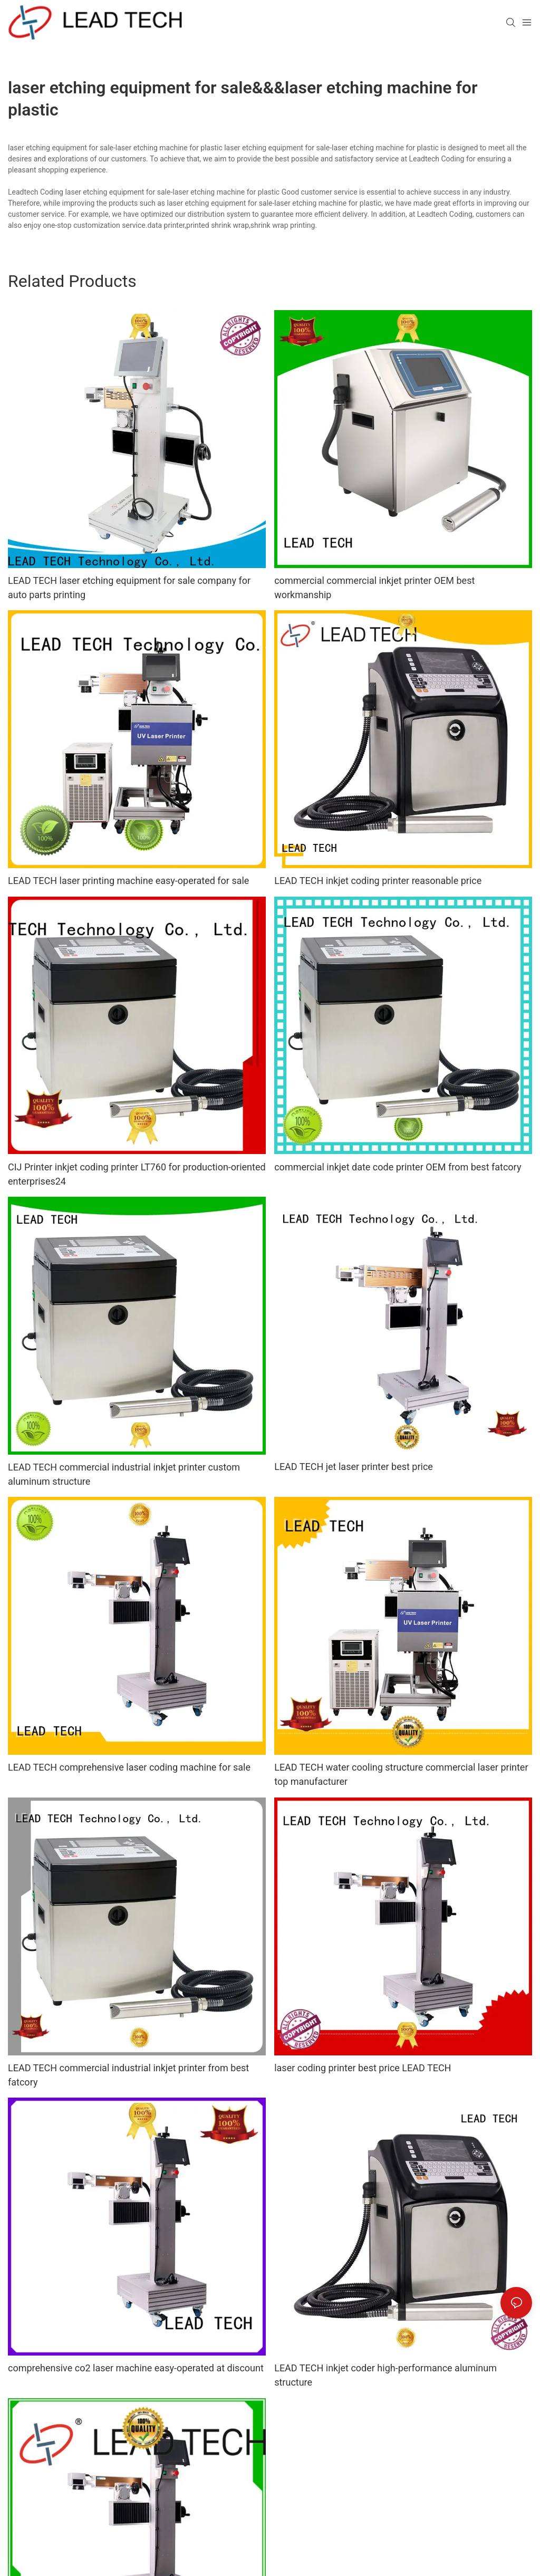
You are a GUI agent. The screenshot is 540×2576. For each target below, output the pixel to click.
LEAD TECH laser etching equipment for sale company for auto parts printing (129, 587)
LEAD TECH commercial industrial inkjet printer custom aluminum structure (124, 1474)
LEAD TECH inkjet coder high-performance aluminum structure (385, 2375)
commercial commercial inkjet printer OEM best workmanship (374, 587)
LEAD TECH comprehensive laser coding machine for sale (129, 1767)
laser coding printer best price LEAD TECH (362, 2067)
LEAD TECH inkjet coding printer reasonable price (377, 880)
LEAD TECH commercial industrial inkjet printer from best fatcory (128, 2075)
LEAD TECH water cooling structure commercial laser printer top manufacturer (401, 1774)
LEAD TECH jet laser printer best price (353, 1466)
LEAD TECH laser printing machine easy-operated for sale (128, 880)
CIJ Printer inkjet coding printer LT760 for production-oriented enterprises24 (137, 1174)
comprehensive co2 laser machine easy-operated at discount (136, 2367)
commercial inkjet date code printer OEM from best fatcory (397, 1166)
